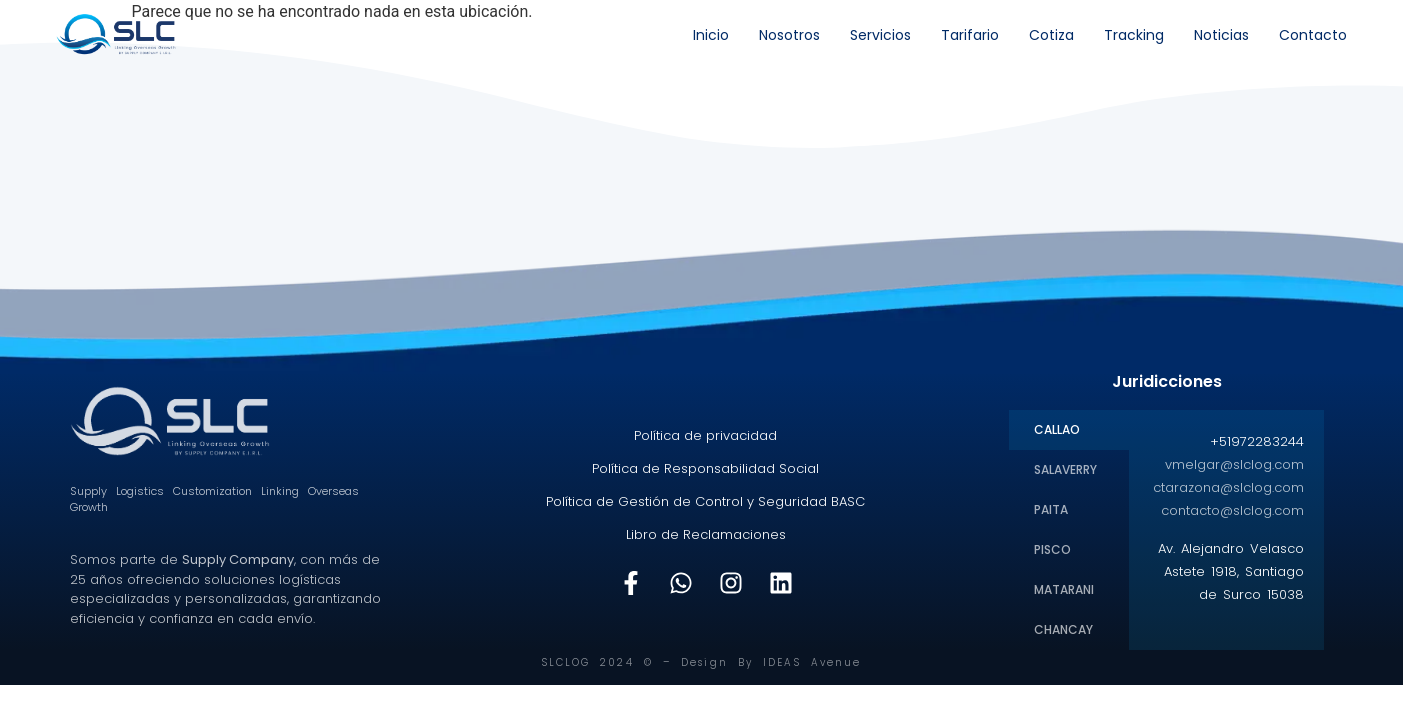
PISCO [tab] (1052, 549)
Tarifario (970, 35)
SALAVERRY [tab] (1065, 469)
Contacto (1313, 35)
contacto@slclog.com (1232, 510)
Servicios (880, 35)
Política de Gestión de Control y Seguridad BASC (705, 501)
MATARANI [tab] (1064, 589)
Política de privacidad (705, 435)
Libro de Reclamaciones (706, 534)
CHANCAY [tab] (1063, 629)
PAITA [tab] (1051, 509)
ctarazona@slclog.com (1228, 487)
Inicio (711, 35)
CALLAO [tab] (1057, 429)
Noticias (1221, 35)
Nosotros (789, 35)
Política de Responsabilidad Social (705, 468)
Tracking (1134, 35)
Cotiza (1051, 35)
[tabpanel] (1227, 525)
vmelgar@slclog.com (1234, 464)
